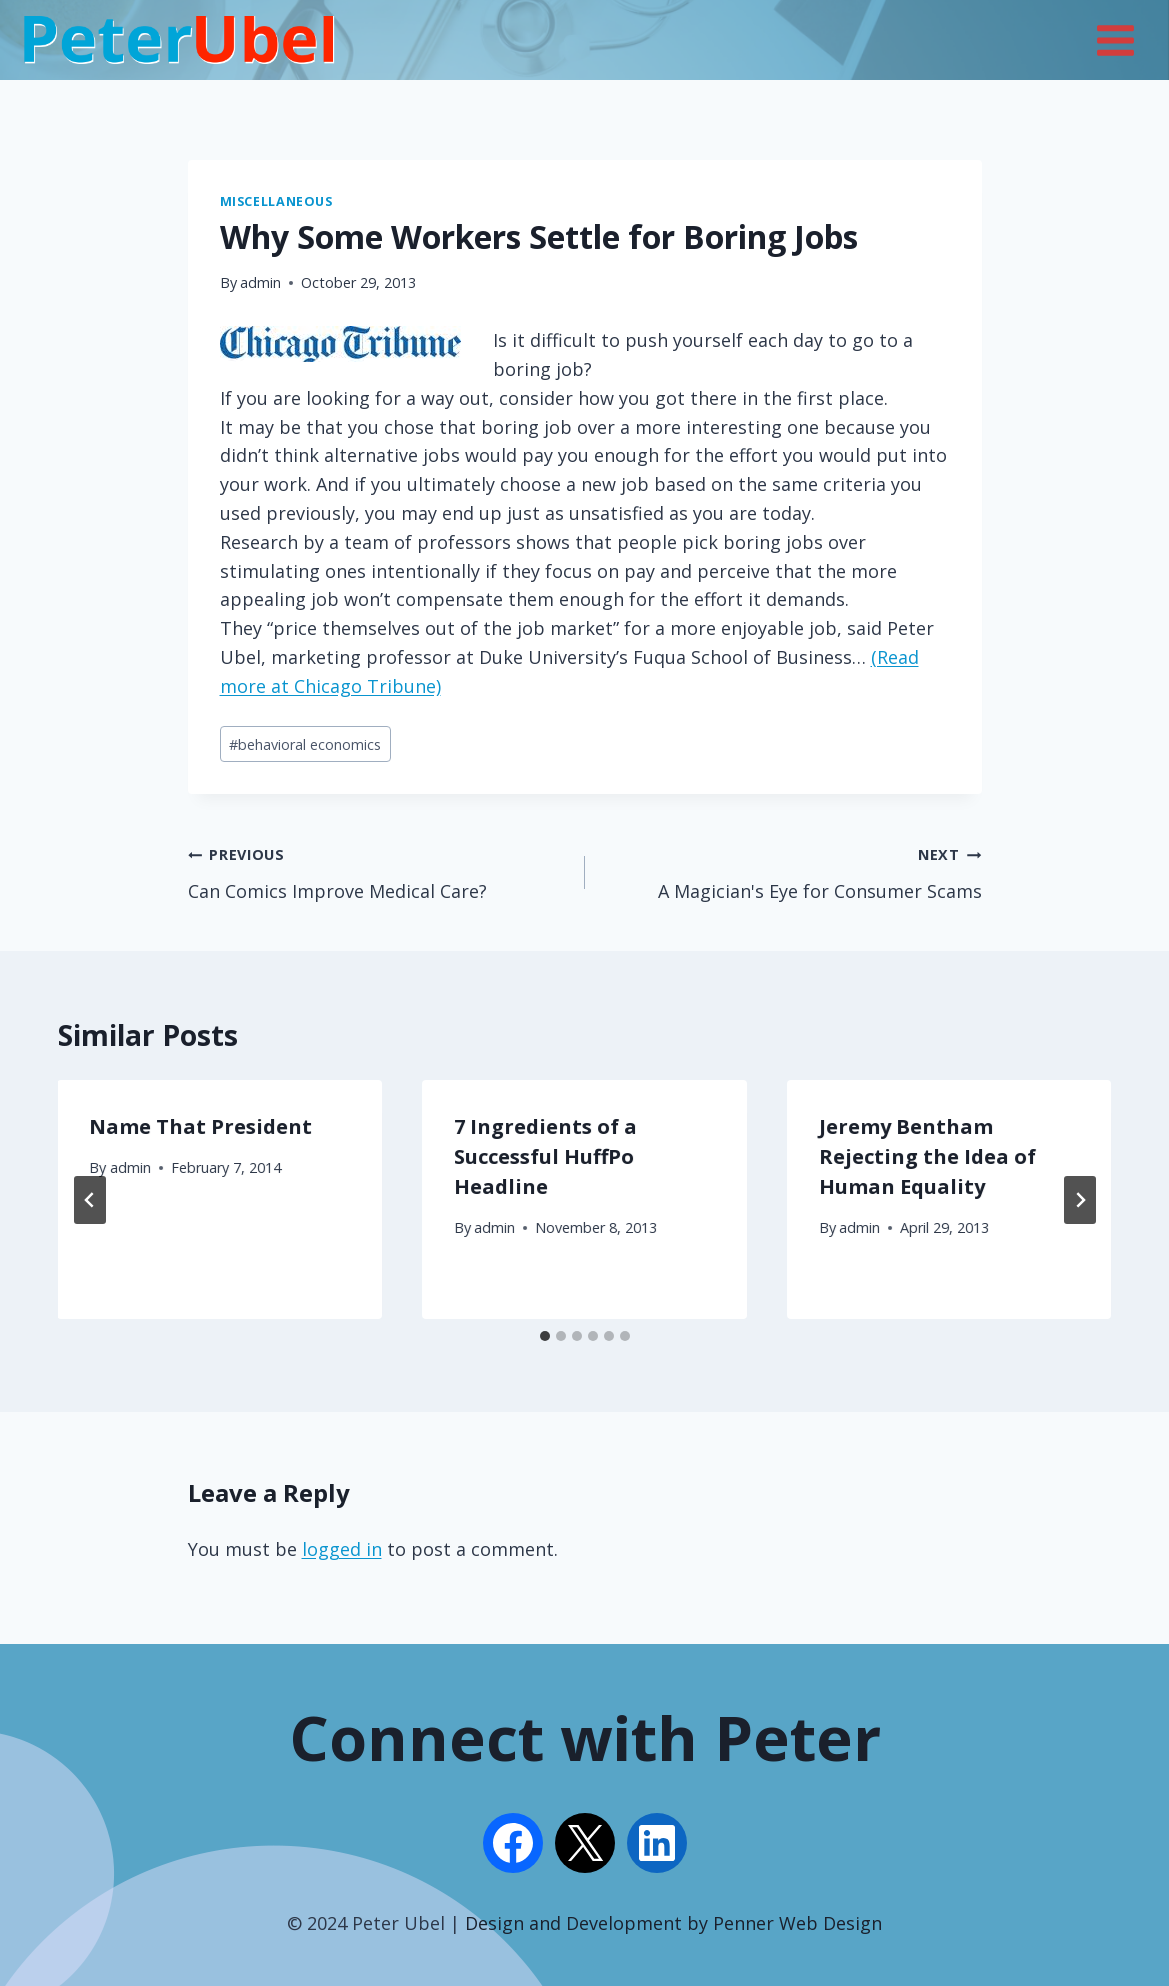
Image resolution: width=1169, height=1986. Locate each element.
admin (260, 282)
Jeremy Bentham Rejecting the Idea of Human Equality (927, 1156)
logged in (342, 1549)
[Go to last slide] (90, 1200)
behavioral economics (305, 744)
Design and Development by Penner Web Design (673, 1923)
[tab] (545, 1336)
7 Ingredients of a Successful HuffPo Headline (545, 1156)
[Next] (1080, 1200)
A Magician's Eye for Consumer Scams (792, 871)
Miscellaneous (276, 201)
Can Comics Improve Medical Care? (377, 871)
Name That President (201, 1126)
